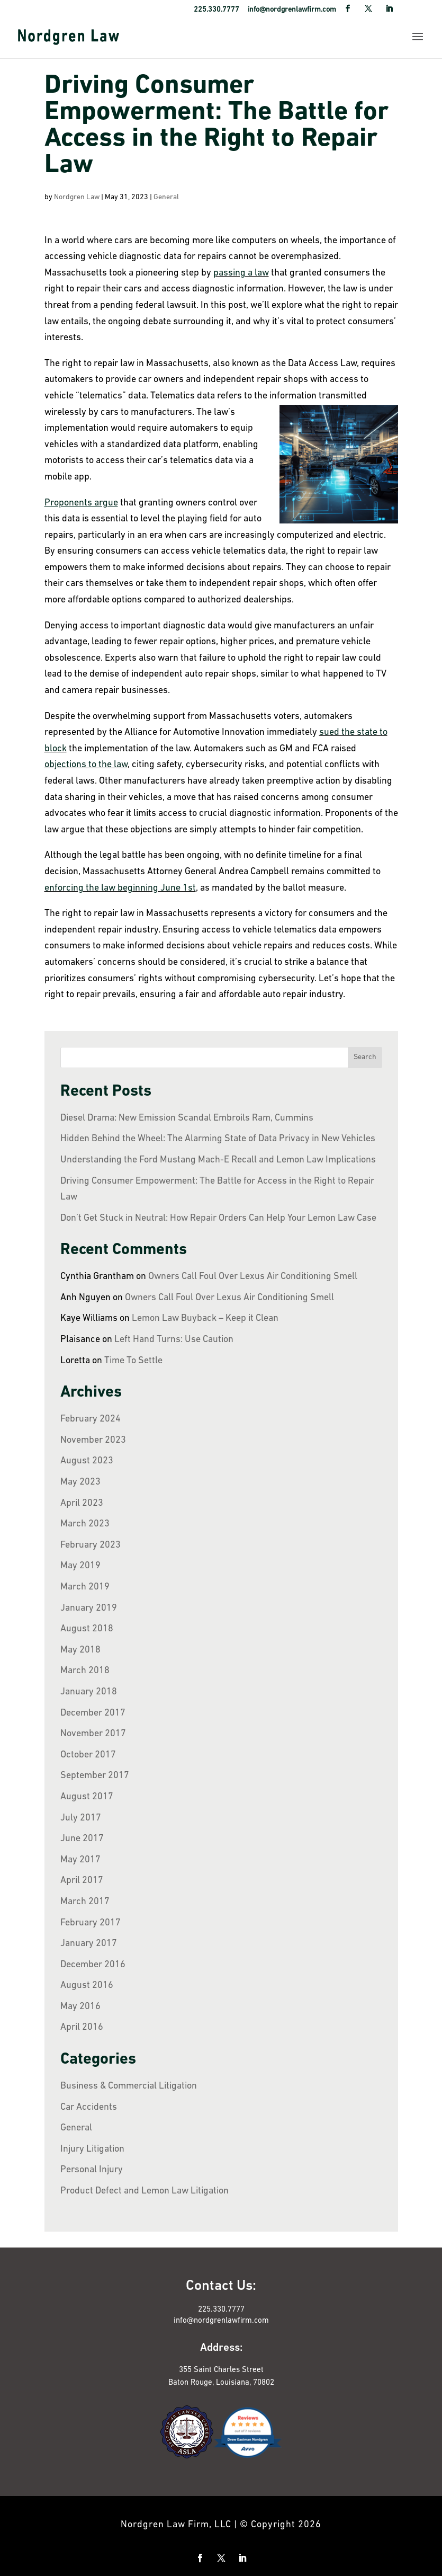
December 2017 (92, 1713)
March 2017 (85, 1902)
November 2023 (93, 1440)
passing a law (241, 273)
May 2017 (80, 1860)
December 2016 (92, 1965)
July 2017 (80, 1818)
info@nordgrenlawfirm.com (221, 2321)
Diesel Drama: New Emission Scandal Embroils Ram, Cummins (186, 1118)
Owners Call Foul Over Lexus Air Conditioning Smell (252, 1277)
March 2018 (85, 1671)
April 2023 (81, 1503)
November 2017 (93, 1734)
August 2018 (86, 1629)
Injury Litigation (92, 2149)
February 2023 (90, 1545)
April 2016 (81, 2027)
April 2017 (81, 1881)
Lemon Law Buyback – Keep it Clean (205, 1318)
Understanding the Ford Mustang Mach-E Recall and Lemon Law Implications (218, 1160)
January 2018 (88, 1692)
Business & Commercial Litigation (128, 2086)
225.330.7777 (221, 2310)
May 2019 (80, 1566)
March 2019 (85, 1587)
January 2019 (88, 1608)
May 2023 (80, 1482)
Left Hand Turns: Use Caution (173, 1340)
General (166, 197)
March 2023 (85, 1524)
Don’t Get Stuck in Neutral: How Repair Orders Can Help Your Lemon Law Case (218, 1218)
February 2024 (90, 1419)
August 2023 (86, 1461)
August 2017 (86, 1797)
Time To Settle (133, 1361)
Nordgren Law (77, 197)
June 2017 (82, 1839)
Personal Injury (91, 2170)
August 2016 (86, 1985)
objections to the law (86, 765)
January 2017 (88, 1944)
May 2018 (80, 1650)
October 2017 (88, 1755)
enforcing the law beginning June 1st (120, 888)
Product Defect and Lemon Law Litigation (144, 2191)
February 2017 (90, 1923)
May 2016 (80, 2007)
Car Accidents (88, 2107)
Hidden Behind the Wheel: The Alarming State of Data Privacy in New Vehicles (217, 1139)
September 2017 (94, 1776)
